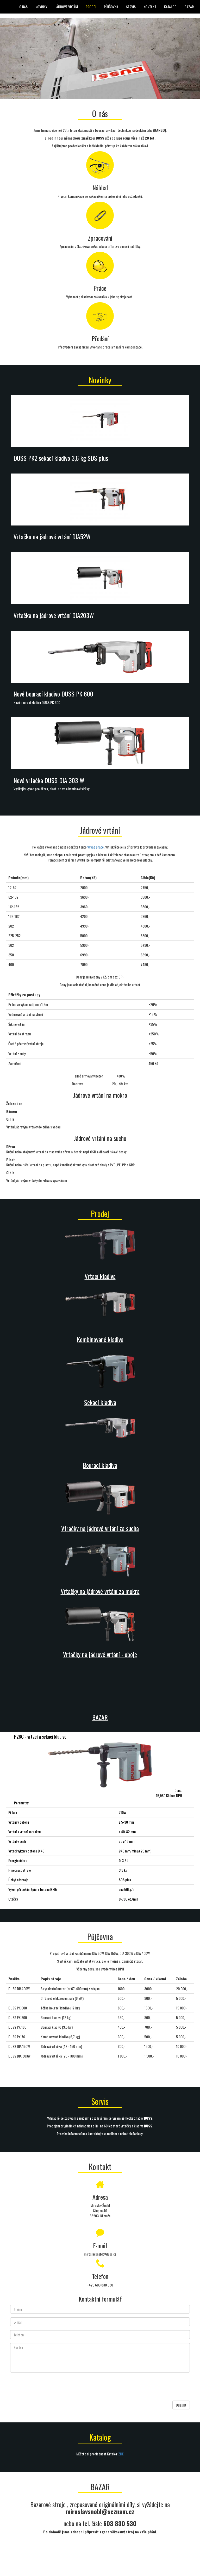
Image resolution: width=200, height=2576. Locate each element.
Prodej (91, 6)
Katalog (170, 6)
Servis (131, 6)
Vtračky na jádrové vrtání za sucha (100, 1528)
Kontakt (149, 6)
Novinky (41, 6)
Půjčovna (111, 6)
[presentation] (49, 2386)
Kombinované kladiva (100, 1339)
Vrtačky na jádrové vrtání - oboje (100, 1654)
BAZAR (189, 6)
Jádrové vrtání (66, 6)
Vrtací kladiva (100, 1276)
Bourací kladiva (100, 1465)
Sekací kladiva (100, 1402)
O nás (23, 6)
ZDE (121, 2453)
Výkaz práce (95, 847)
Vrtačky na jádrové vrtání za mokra (100, 1591)
